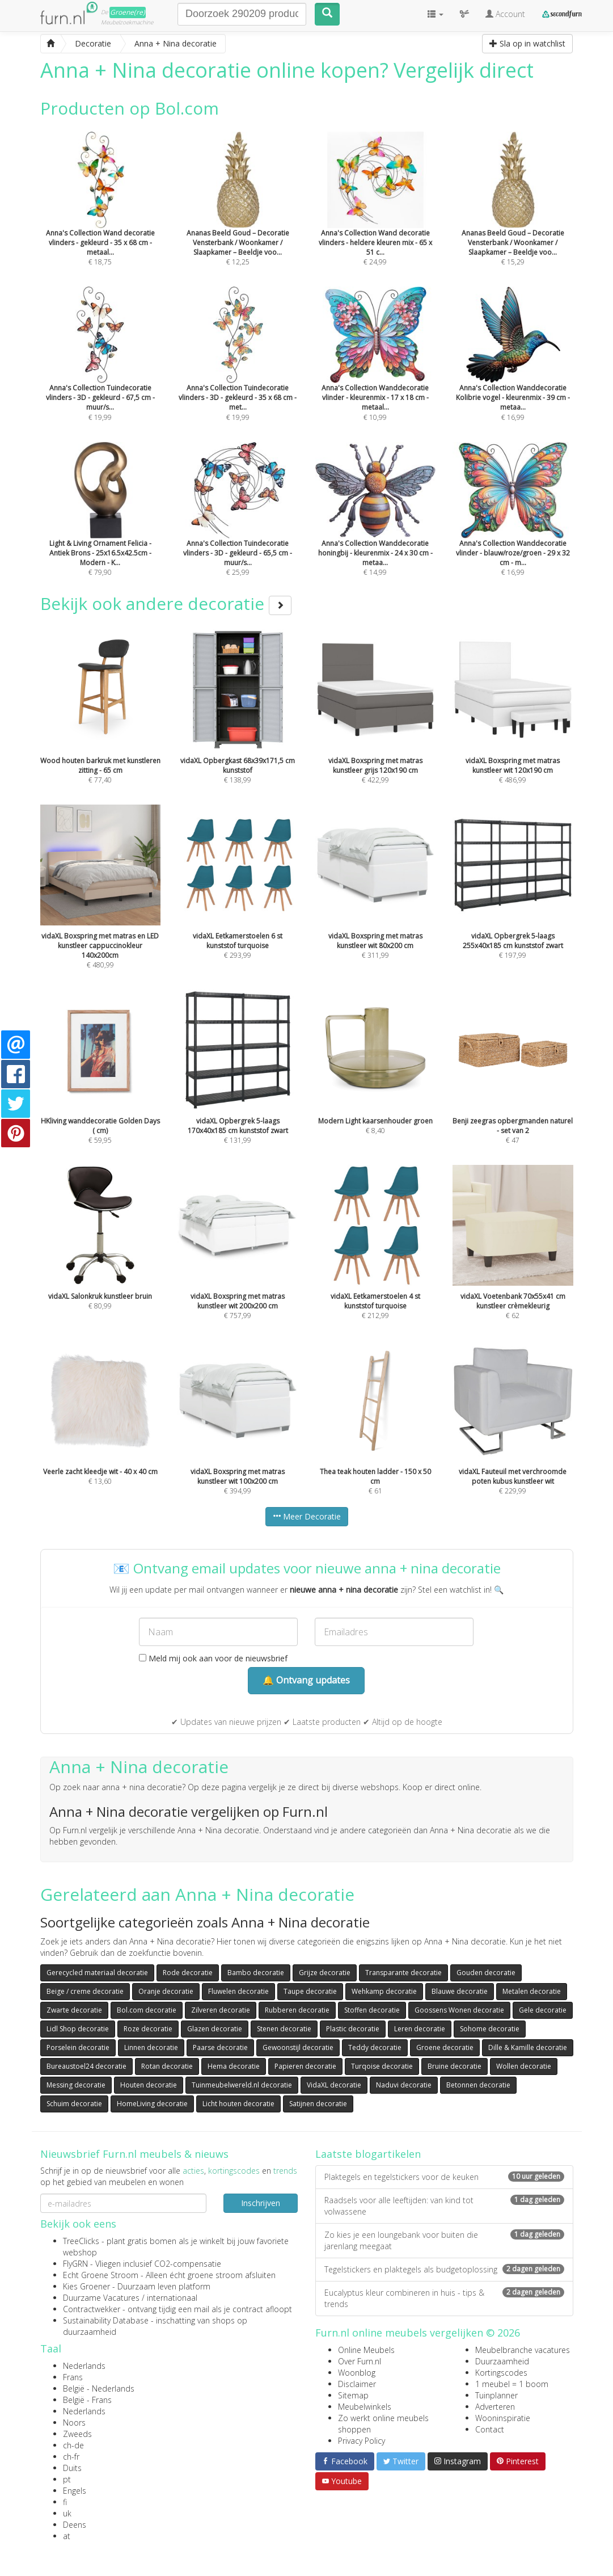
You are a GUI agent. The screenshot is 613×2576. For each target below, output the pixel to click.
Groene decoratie (445, 2047)
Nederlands (84, 2365)
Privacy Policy (361, 2440)
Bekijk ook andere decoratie (165, 603)
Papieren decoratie (305, 2066)
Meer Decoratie (307, 1516)
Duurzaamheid (502, 2361)
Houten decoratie (148, 2085)
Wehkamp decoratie (384, 1991)
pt (67, 2479)
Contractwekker (91, 2309)
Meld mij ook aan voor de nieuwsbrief (213, 1658)
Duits (72, 2468)
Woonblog (356, 2372)
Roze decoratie (148, 2029)
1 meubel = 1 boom (511, 2384)
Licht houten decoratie (238, 2103)
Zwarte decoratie (74, 2010)
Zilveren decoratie (220, 2010)
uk (67, 2513)
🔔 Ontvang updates (306, 1680)
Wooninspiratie (502, 2418)
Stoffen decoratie (372, 2010)
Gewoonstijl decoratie (298, 2047)
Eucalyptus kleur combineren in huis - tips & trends (444, 2298)
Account (505, 14)
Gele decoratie (543, 2010)
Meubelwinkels (364, 2406)
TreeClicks (81, 2241)
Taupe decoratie (310, 1991)
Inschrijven (260, 2203)
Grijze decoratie (324, 1972)
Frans (73, 2377)
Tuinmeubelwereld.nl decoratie (242, 2085)
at (66, 2536)
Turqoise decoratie (382, 2066)
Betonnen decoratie (478, 2085)
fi (65, 2502)
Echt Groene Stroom (100, 2275)
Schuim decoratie (74, 2103)
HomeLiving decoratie (152, 2103)
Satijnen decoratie (318, 2103)
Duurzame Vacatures (101, 2297)
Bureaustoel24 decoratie (86, 2066)
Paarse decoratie (220, 2047)
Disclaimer (357, 2384)
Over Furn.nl (359, 2361)
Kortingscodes (501, 2372)
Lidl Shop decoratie (77, 2029)
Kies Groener (86, 2286)
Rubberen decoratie (297, 2010)
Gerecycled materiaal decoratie (97, 1972)
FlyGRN (75, 2263)
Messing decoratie (75, 2085)
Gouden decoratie (485, 1972)
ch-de (73, 2445)
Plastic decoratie (352, 2029)
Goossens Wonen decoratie (459, 2010)
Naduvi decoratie (404, 2085)
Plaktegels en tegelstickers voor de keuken (444, 2176)
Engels (74, 2490)
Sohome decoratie (489, 2029)
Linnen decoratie (151, 2047)
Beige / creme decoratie (85, 1991)
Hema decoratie (234, 2066)
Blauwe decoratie (460, 1991)
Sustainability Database (106, 2320)
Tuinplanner (496, 2395)
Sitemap (353, 2395)
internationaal (172, 2297)
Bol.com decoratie (146, 2010)
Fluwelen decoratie (238, 1991)
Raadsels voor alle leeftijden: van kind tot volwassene (444, 2206)
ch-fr (71, 2456)
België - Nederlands (98, 2388)
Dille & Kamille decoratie (527, 2047)
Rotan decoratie (167, 2066)
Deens (74, 2524)
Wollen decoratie (523, 2066)
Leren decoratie (419, 2029)
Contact (489, 2429)
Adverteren (495, 2406)
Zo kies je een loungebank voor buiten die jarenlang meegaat (444, 2240)
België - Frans (87, 2399)
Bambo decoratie (255, 1972)
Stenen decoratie (284, 2029)
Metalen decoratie (531, 1991)
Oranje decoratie (165, 1991)
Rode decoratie (188, 1972)
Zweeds (77, 2433)
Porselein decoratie (77, 2047)
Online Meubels (366, 2350)
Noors (74, 2422)
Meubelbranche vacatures (522, 2350)
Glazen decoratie (214, 2029)
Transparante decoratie (403, 1972)
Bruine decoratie (454, 2066)
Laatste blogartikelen (368, 2154)
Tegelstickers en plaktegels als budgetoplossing (444, 2269)
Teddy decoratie (374, 2047)
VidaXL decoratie (334, 2085)
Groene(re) (127, 12)
